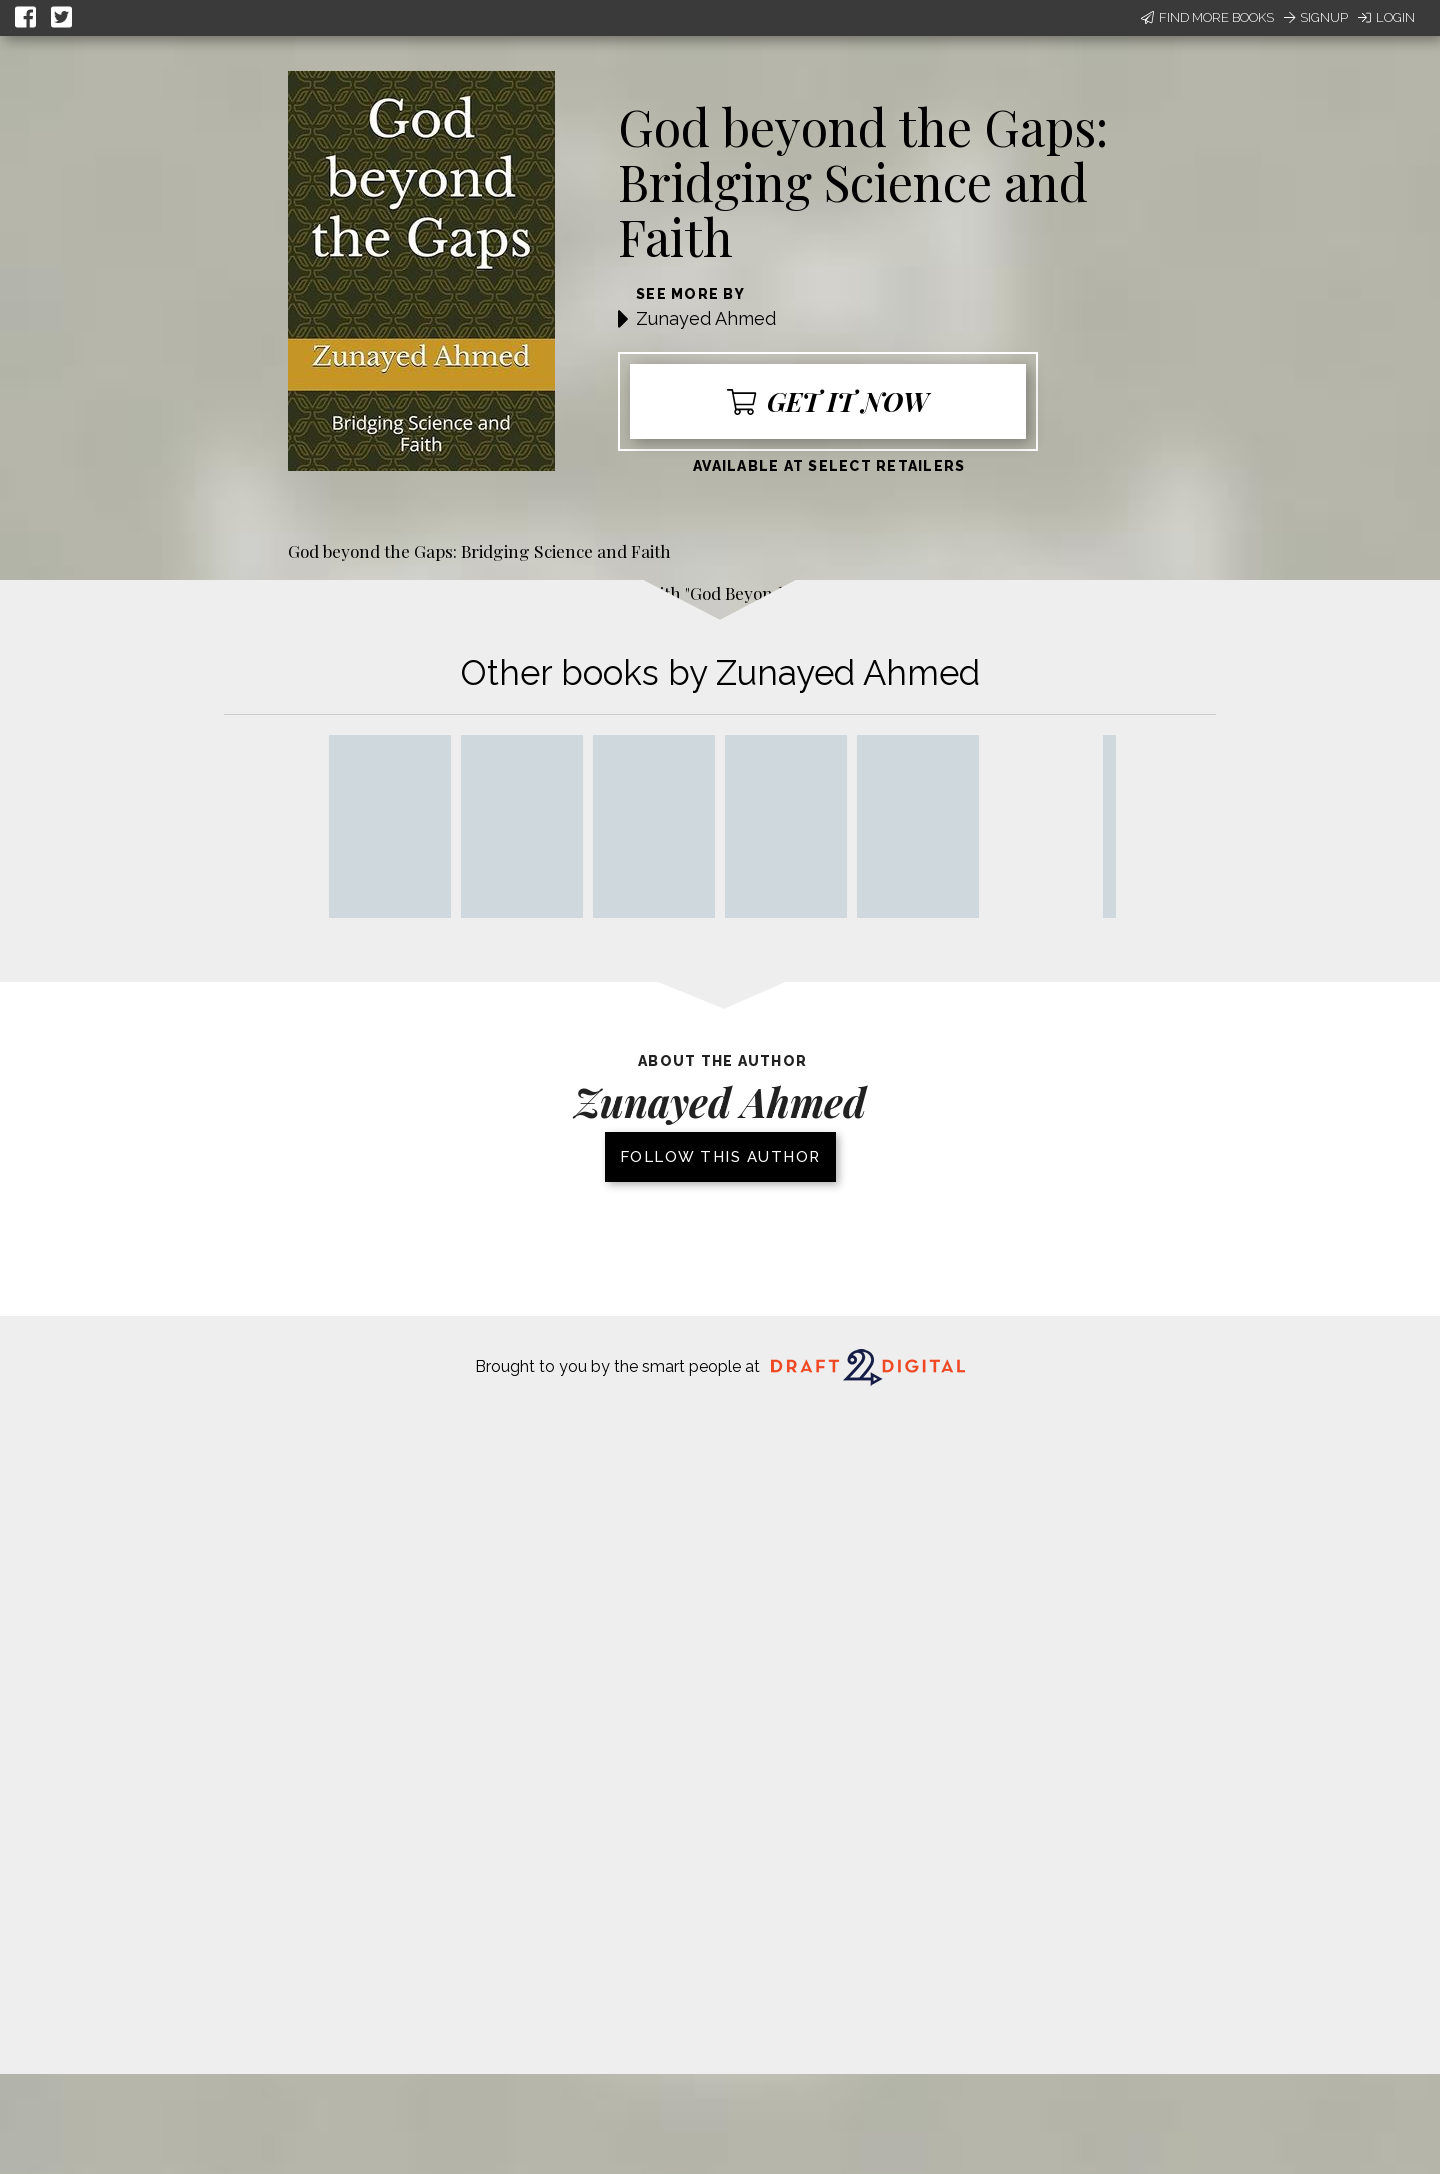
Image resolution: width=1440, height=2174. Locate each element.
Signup (1316, 17)
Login (1386, 17)
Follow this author (720, 1157)
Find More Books (1207, 17)
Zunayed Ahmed (706, 318)
